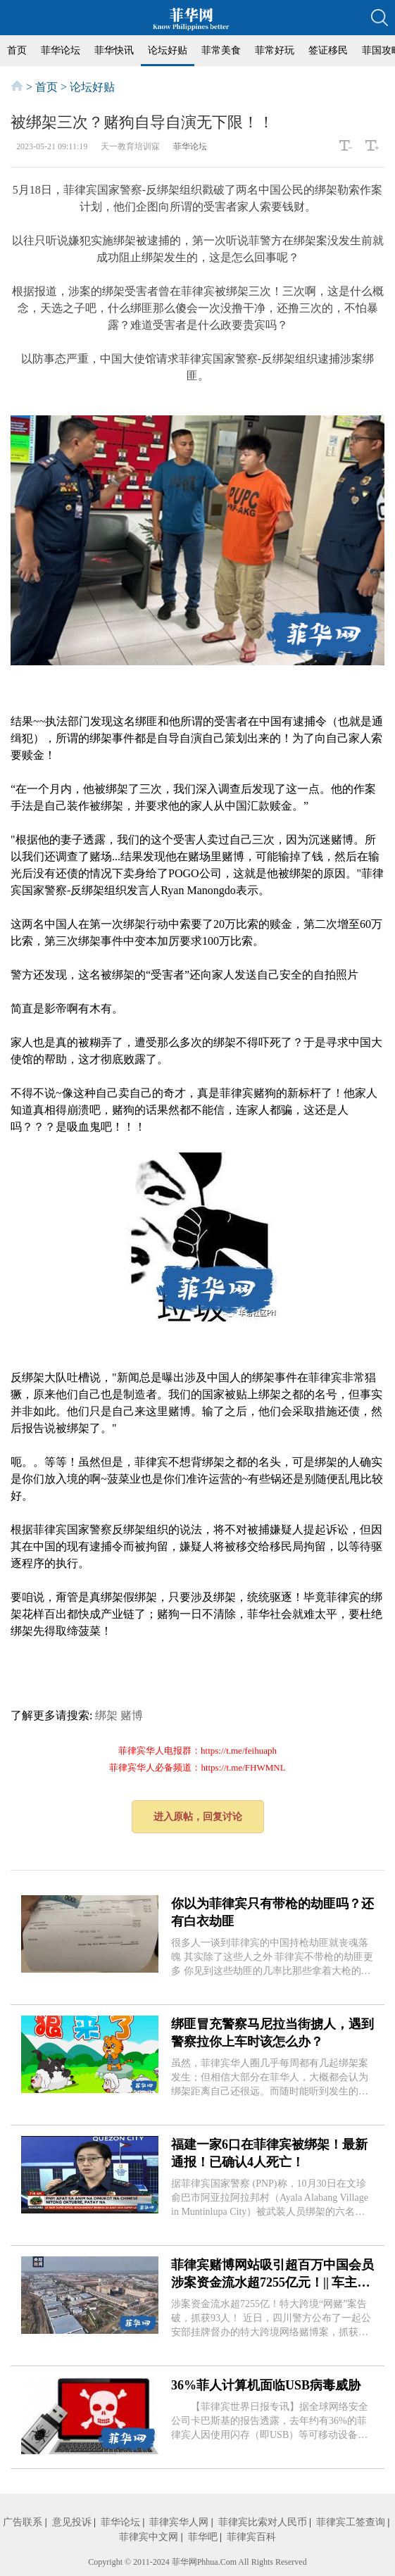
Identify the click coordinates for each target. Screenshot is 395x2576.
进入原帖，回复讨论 (197, 1816)
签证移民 (328, 50)
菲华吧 (203, 2537)
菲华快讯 (114, 50)
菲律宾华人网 (178, 2522)
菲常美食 (221, 50)
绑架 (106, 1715)
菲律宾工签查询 (350, 2522)
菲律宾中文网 (148, 2537)
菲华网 (184, 2562)
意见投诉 (72, 2522)
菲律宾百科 (251, 2537)
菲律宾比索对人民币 (262, 2522)
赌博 (131, 1715)
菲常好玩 (274, 50)
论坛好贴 (167, 50)
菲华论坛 (60, 50)
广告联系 (22, 2522)
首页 (17, 50)
